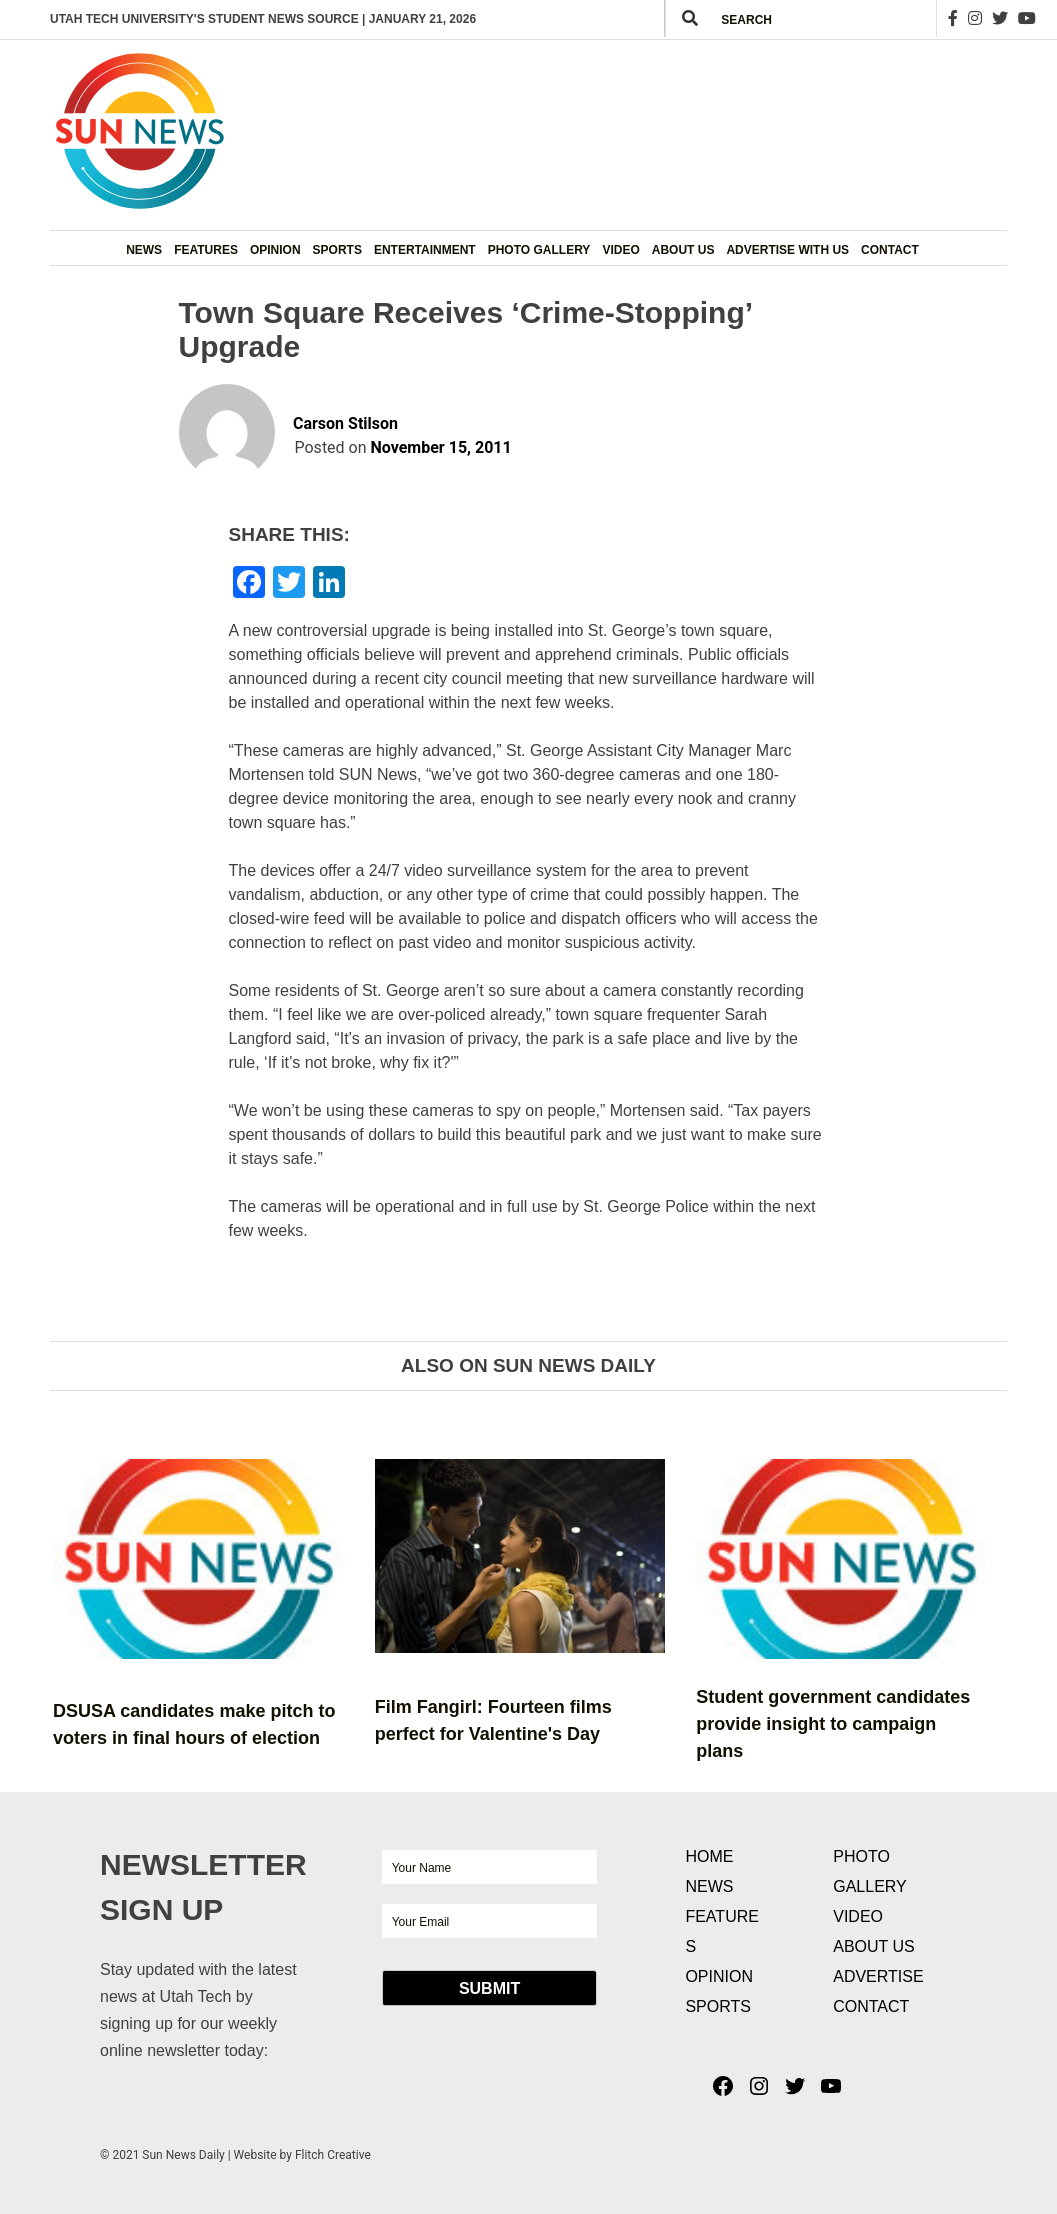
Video (620, 250)
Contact (890, 250)
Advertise (878, 1976)
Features (206, 250)
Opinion (275, 250)
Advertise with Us (787, 250)
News (144, 250)
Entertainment (425, 250)
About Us (683, 250)
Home (709, 1856)
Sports (337, 250)
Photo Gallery (539, 250)
